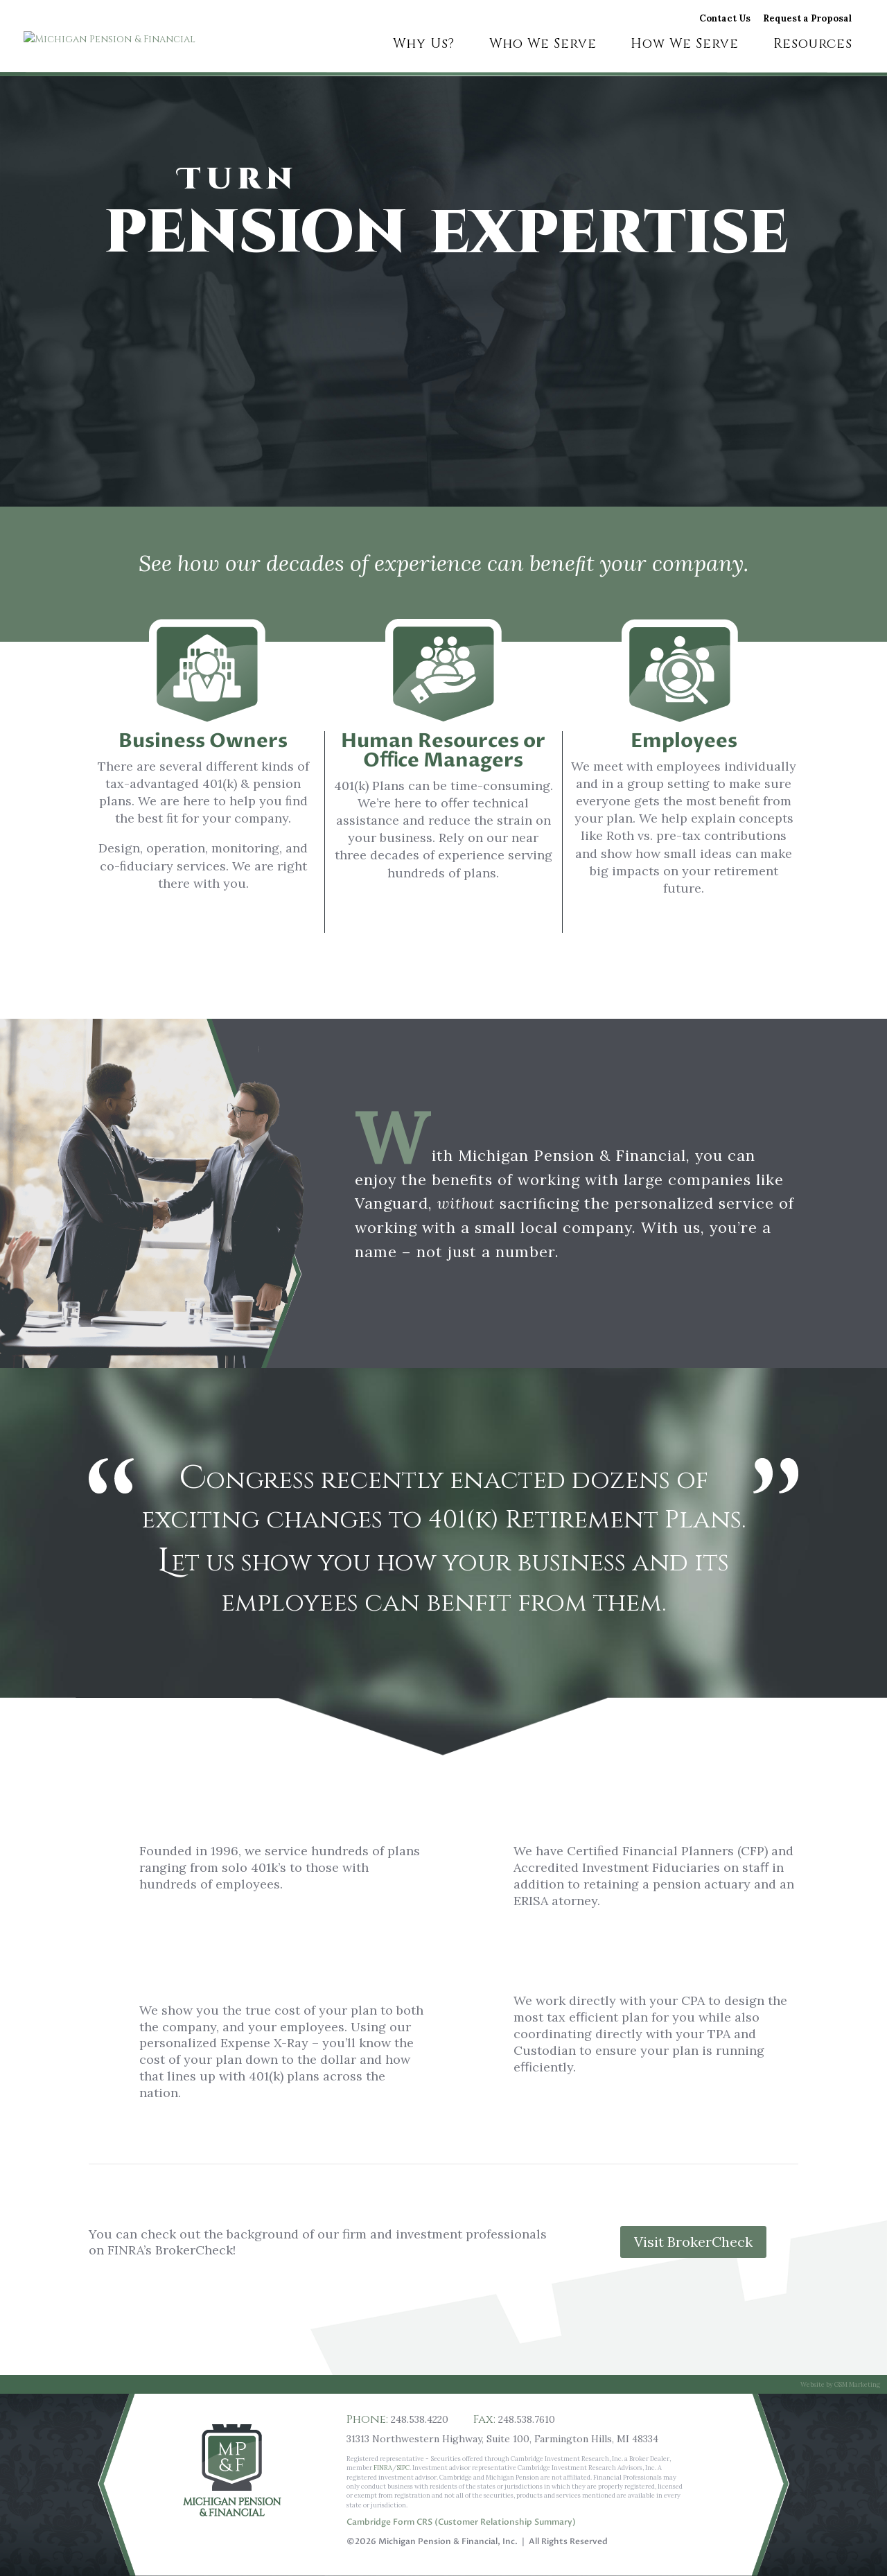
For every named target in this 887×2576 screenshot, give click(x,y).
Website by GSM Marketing (840, 2384)
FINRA (383, 2468)
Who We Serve (543, 46)
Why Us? (424, 46)
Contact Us (724, 19)
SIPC (403, 2468)
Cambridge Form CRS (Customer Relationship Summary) (461, 2521)
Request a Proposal (807, 19)
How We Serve (685, 46)
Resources (812, 46)
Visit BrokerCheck (693, 2241)
